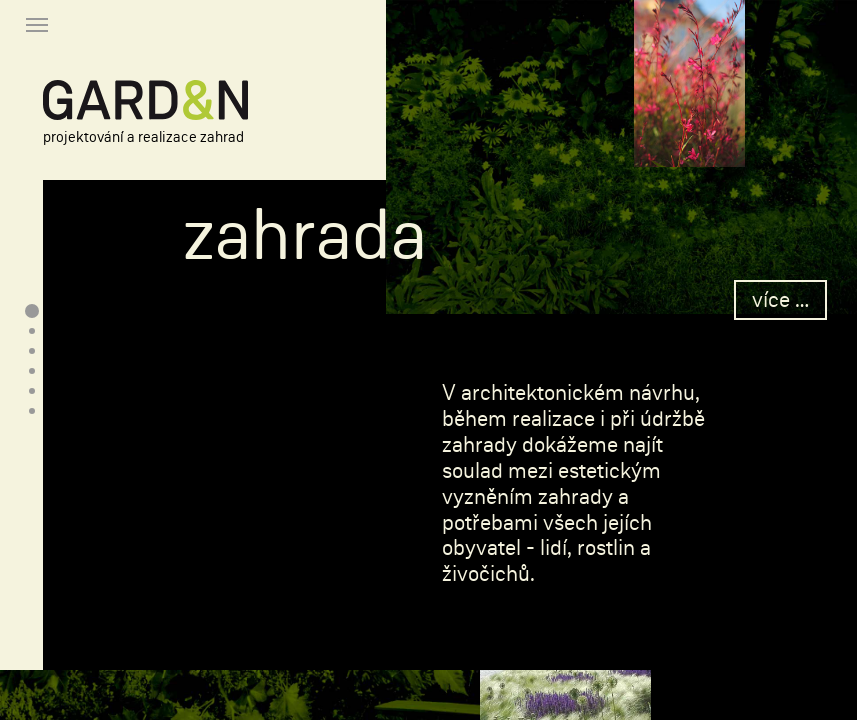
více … (780, 299)
